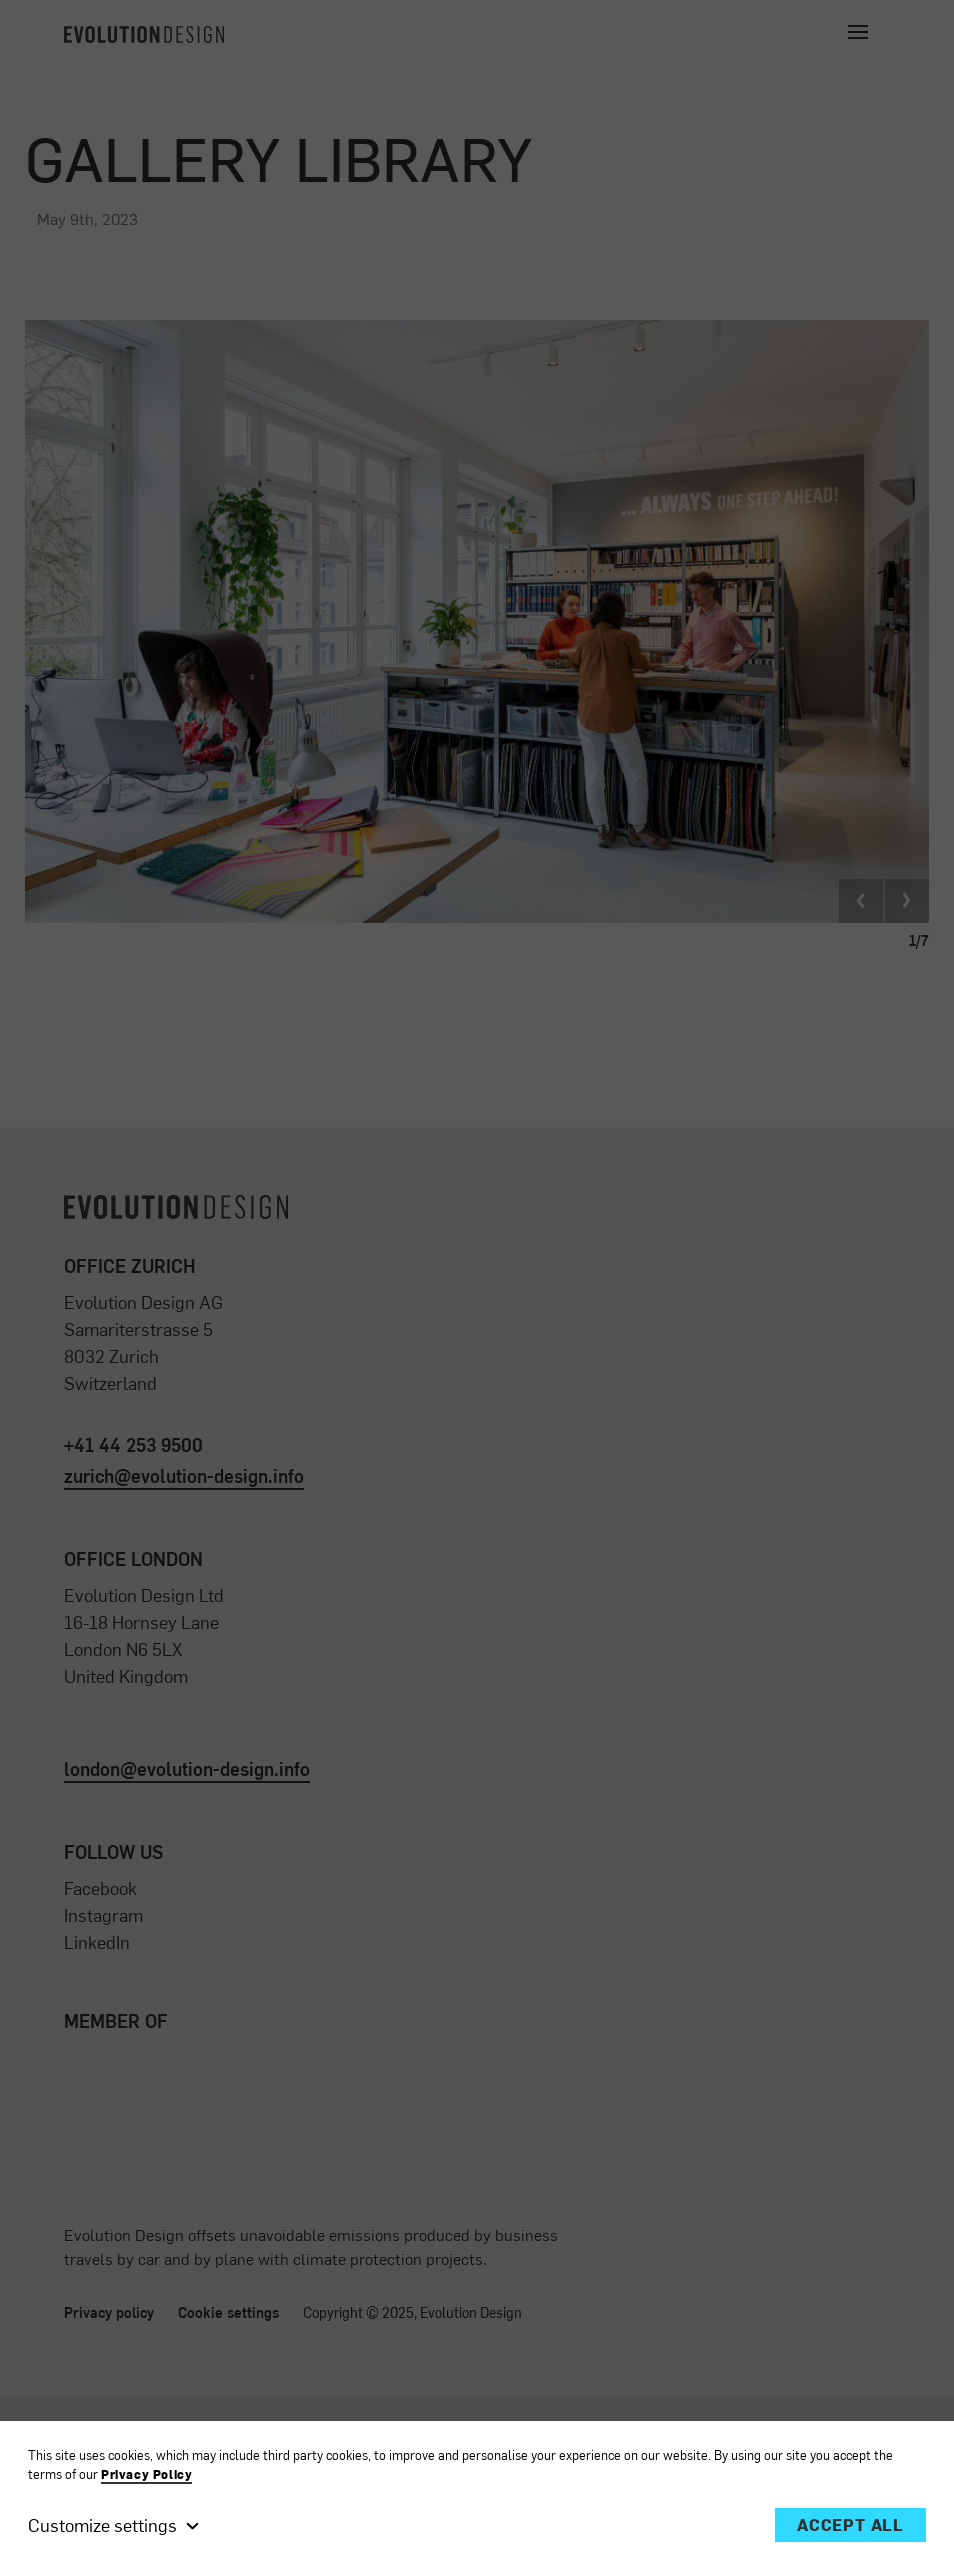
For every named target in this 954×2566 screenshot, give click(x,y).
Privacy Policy (146, 2474)
